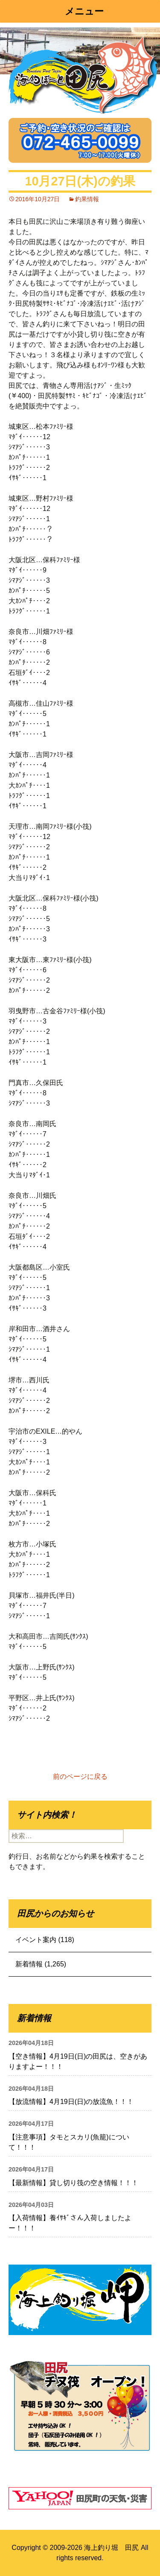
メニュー (84, 11)
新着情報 (29, 1964)
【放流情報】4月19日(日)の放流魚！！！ (71, 2101)
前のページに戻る (80, 1776)
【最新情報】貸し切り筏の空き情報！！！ (73, 2182)
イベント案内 (35, 1939)
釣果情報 (87, 199)
